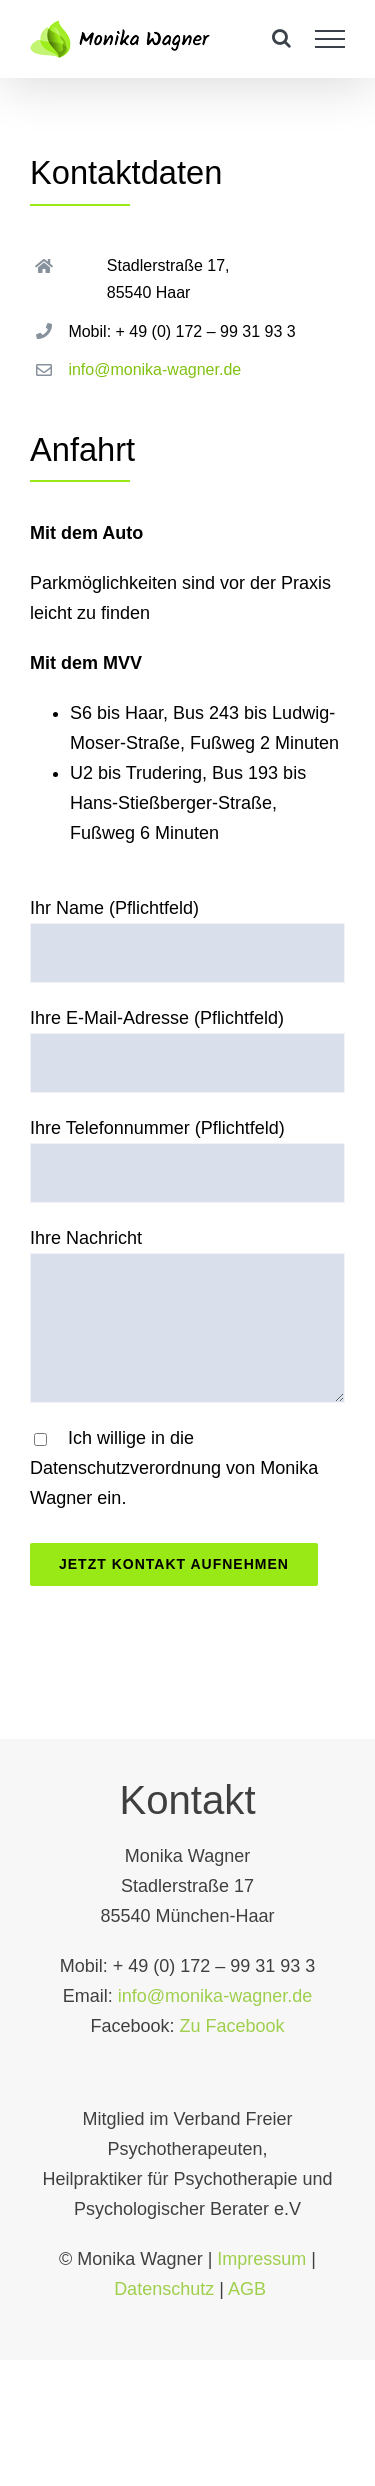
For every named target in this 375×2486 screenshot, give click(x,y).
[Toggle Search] (281, 38)
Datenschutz (164, 2285)
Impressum (261, 2255)
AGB (247, 2285)
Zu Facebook (232, 2022)
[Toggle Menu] (330, 39)
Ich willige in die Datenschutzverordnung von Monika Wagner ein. (174, 1468)
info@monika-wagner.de (154, 369)
